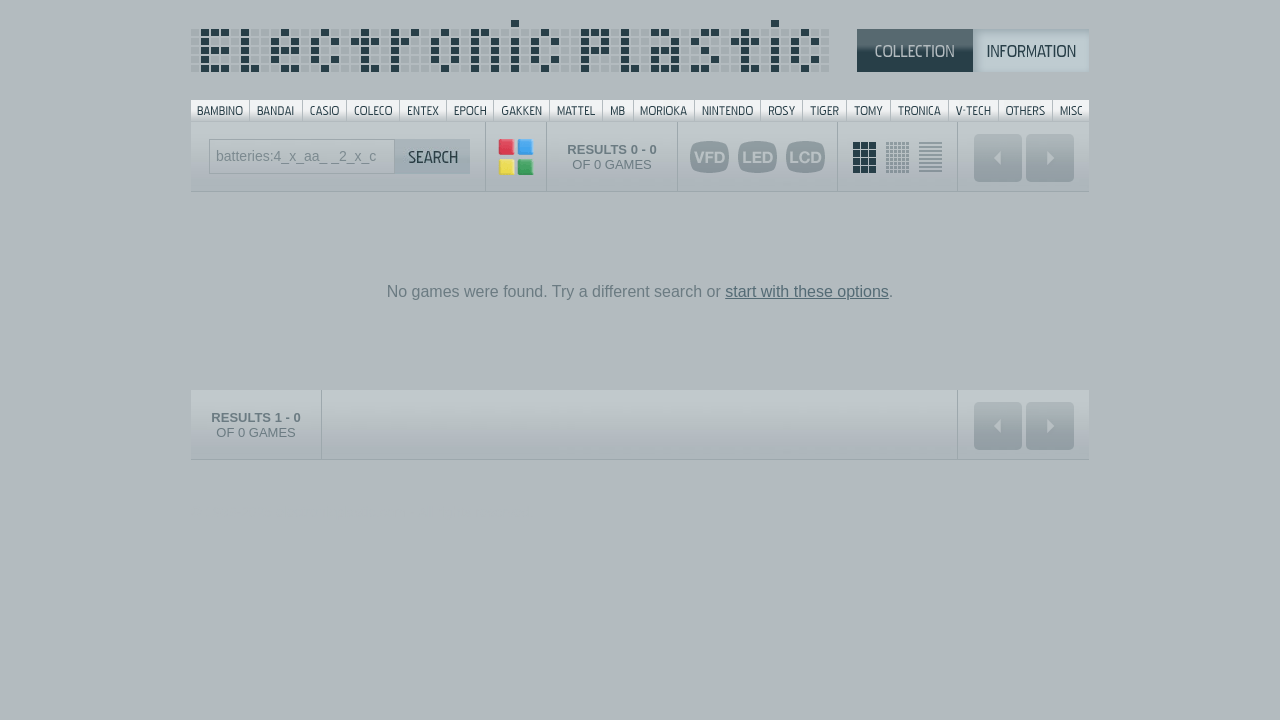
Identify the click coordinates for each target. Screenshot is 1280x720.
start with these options (807, 291)
